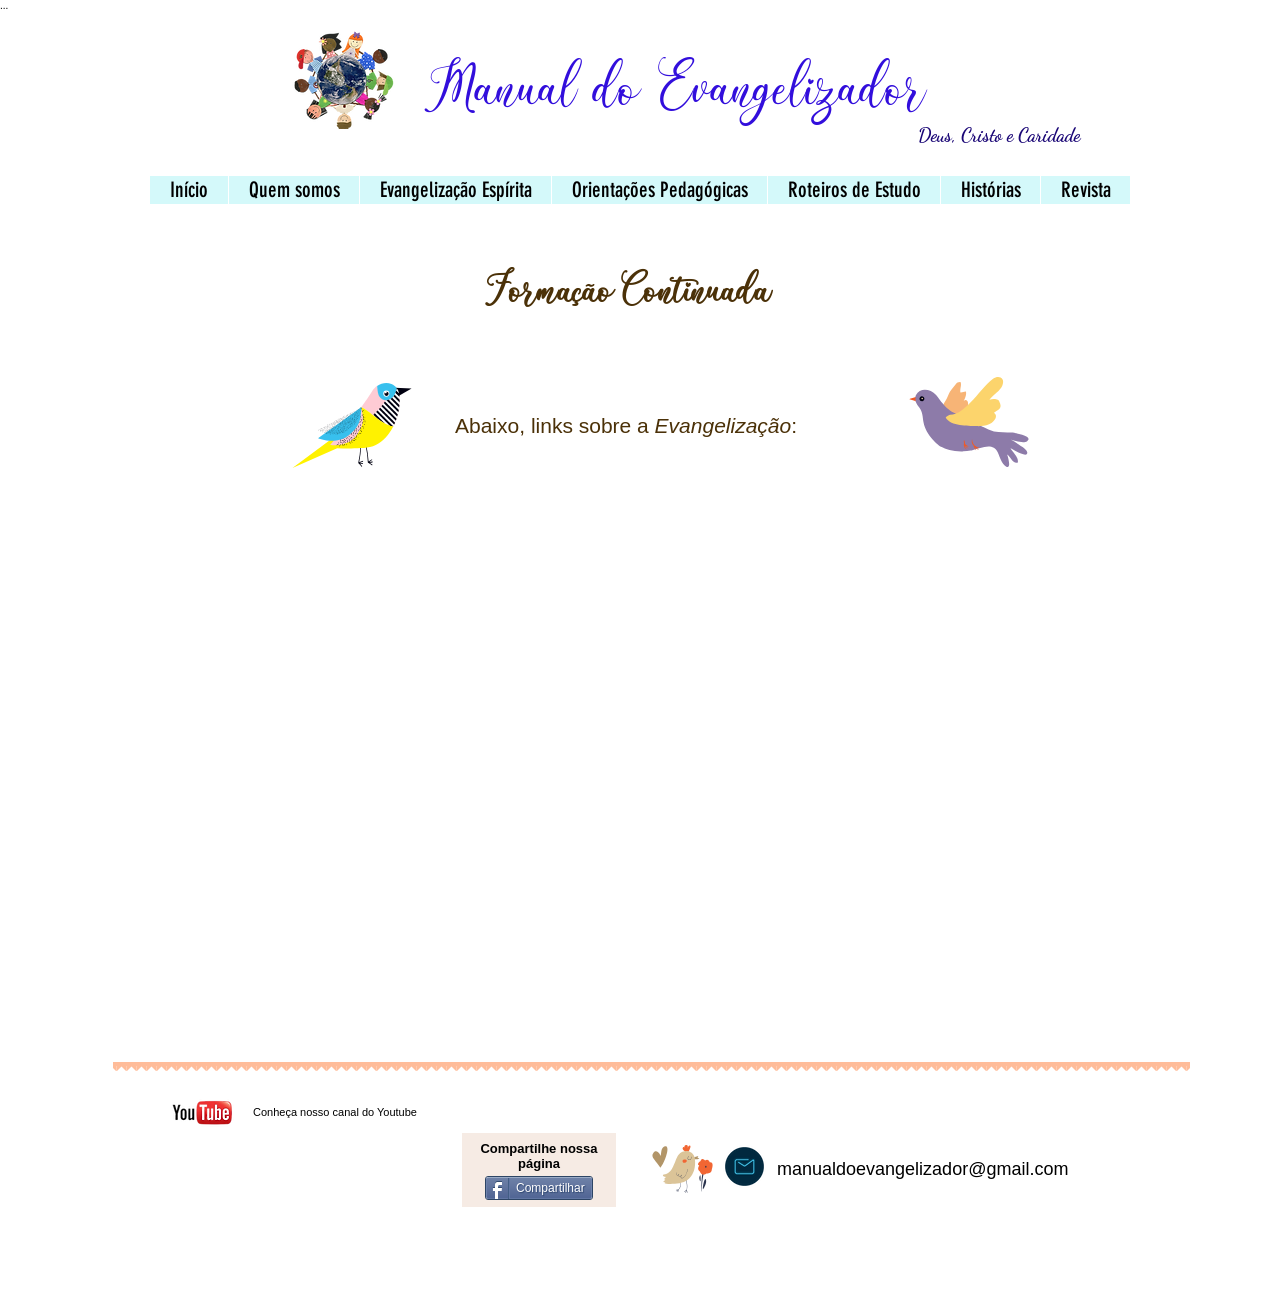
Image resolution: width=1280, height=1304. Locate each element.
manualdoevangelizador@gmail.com (922, 1169)
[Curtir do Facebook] (301, 1215)
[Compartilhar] (539, 1188)
